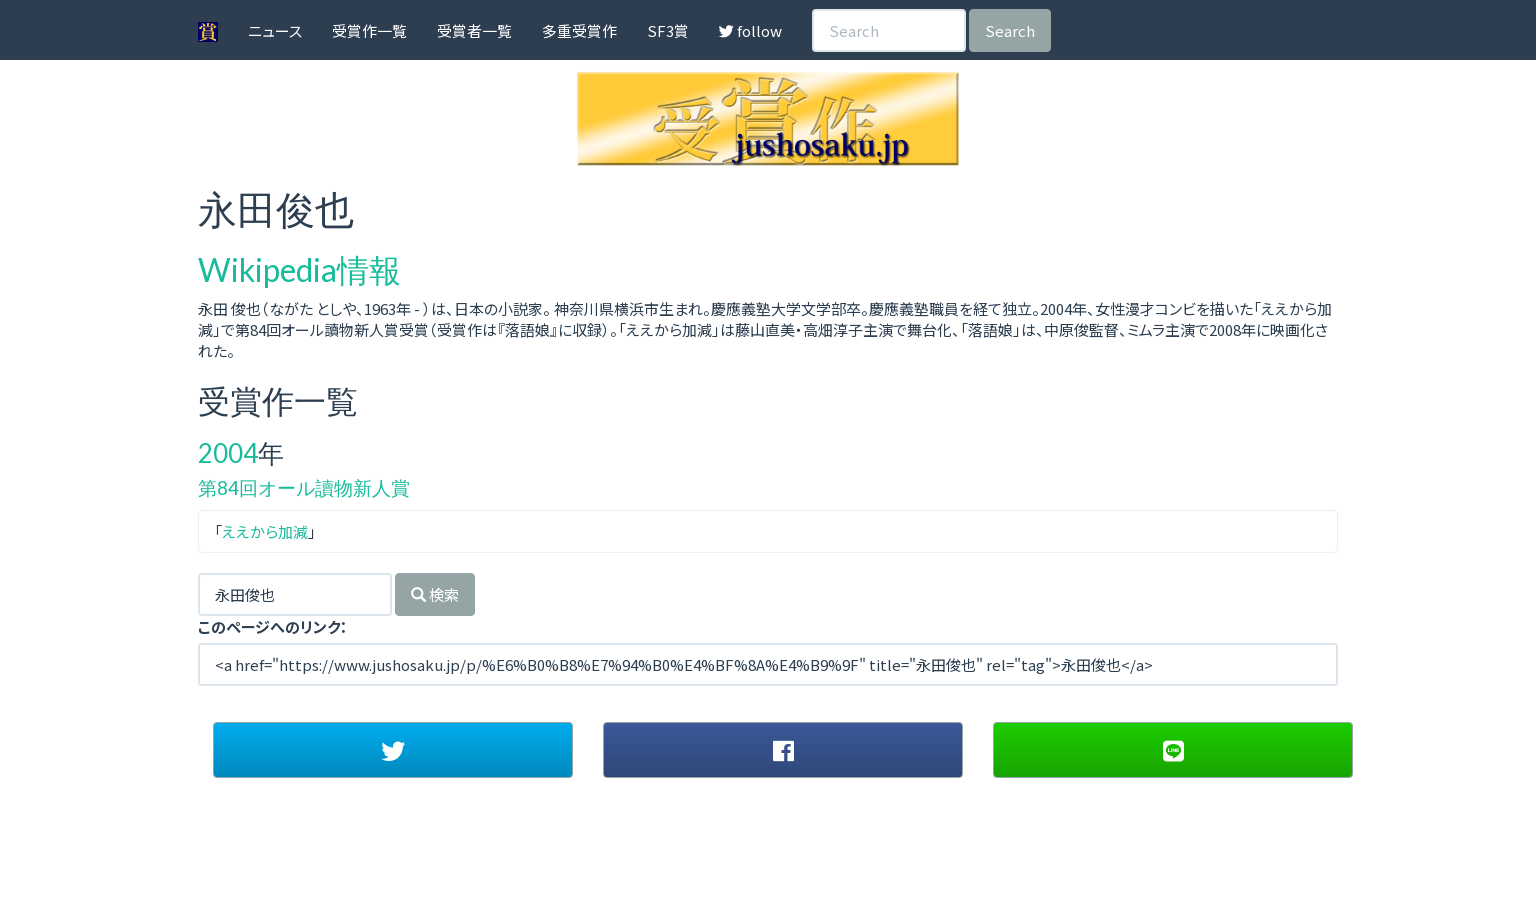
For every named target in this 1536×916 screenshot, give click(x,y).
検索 (435, 594)
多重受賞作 (579, 30)
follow (750, 30)
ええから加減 (265, 531)
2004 (228, 453)
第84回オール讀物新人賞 (304, 487)
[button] (393, 750)
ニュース (275, 30)
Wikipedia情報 (299, 269)
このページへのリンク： (273, 626)
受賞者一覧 (474, 30)
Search (1010, 30)
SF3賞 (668, 30)
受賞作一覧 (369, 30)
